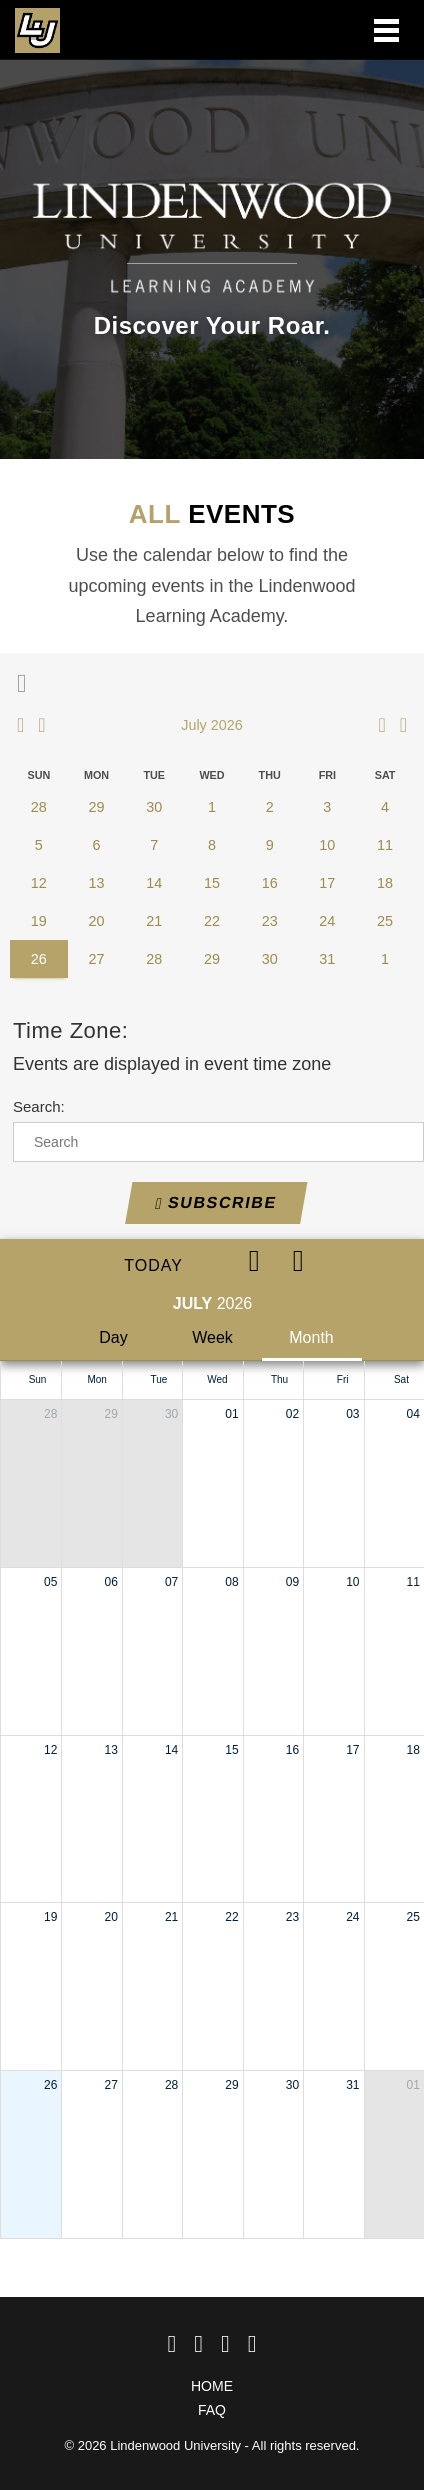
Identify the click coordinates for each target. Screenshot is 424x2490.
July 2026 (212, 725)
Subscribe (215, 1203)
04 (413, 1414)
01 (231, 1414)
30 (171, 1414)
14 (171, 1750)
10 (352, 1582)
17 (352, 1750)
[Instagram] (225, 2344)
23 (292, 1917)
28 (50, 1414)
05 (50, 1582)
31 (352, 2085)
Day (113, 1337)
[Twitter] (198, 2344)
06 (110, 1582)
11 (413, 1582)
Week (212, 1337)
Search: (39, 1106)
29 (110, 1414)
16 (292, 1750)
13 (110, 1750)
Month (311, 1337)
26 (50, 2085)
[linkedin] (252, 2344)
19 (50, 1917)
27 (110, 2085)
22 (231, 1917)
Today (153, 1265)
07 (171, 1582)
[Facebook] (171, 2344)
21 (171, 1917)
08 (231, 1582)
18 (413, 1750)
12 (50, 1750)
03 (352, 1414)
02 (292, 1414)
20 (110, 1917)
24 (352, 1917)
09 (292, 1582)
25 (413, 1917)
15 (231, 1750)
